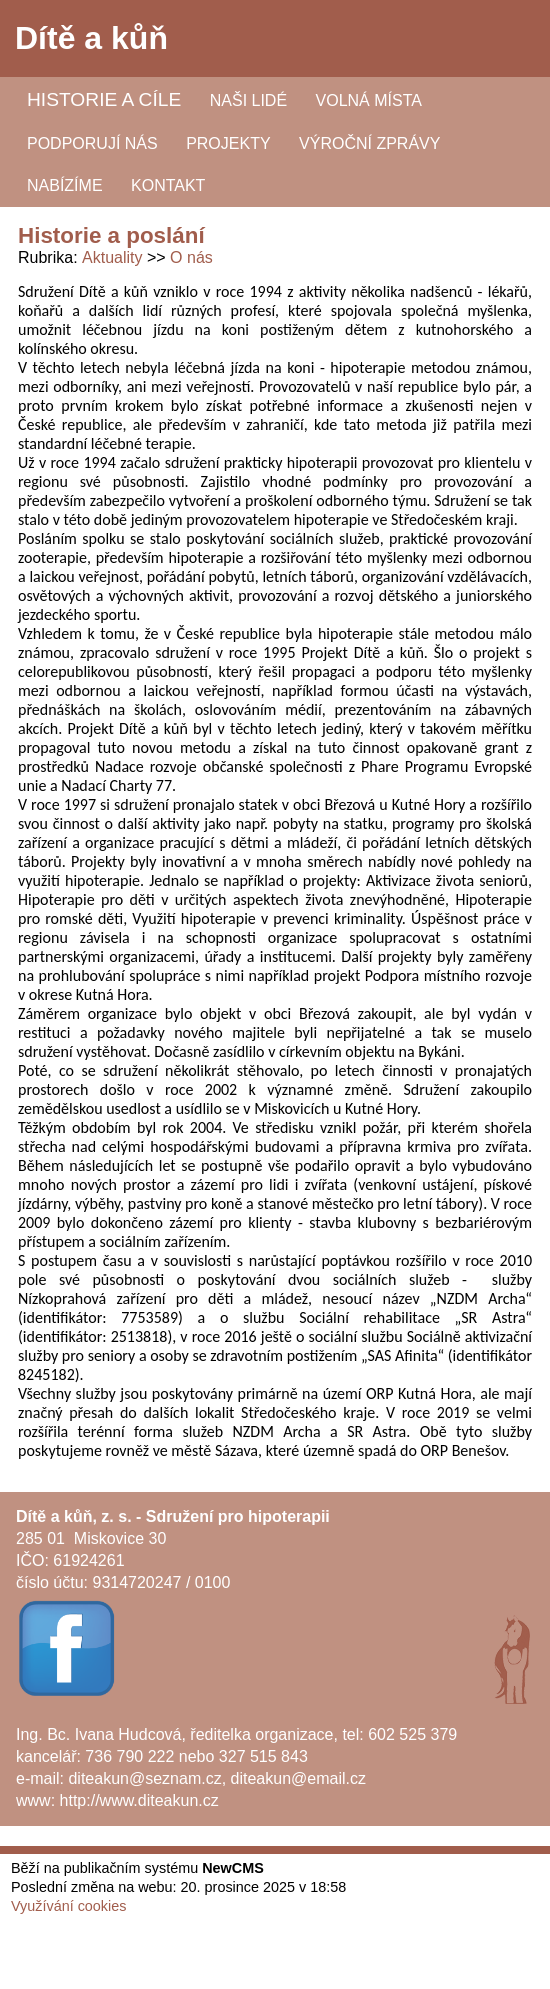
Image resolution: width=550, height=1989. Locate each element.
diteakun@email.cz (298, 1778)
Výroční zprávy (369, 143)
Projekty (228, 143)
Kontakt (168, 185)
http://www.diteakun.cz (139, 1800)
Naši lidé (248, 100)
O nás (191, 257)
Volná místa (369, 100)
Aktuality (112, 257)
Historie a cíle (104, 99)
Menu (509, 39)
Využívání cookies (68, 1906)
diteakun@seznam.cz (144, 1778)
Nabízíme (65, 185)
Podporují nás (92, 143)
